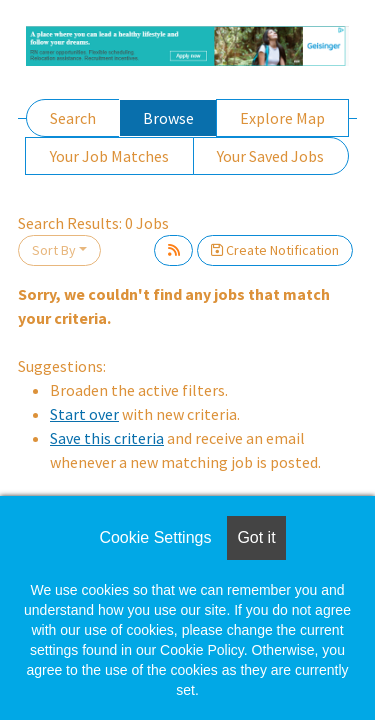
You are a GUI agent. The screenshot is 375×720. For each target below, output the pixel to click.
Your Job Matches (109, 156)
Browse (168, 118)
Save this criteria (107, 438)
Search (73, 118)
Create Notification (275, 250)
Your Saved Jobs (270, 156)
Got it (256, 537)
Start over (84, 414)
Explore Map (282, 118)
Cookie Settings (155, 537)
